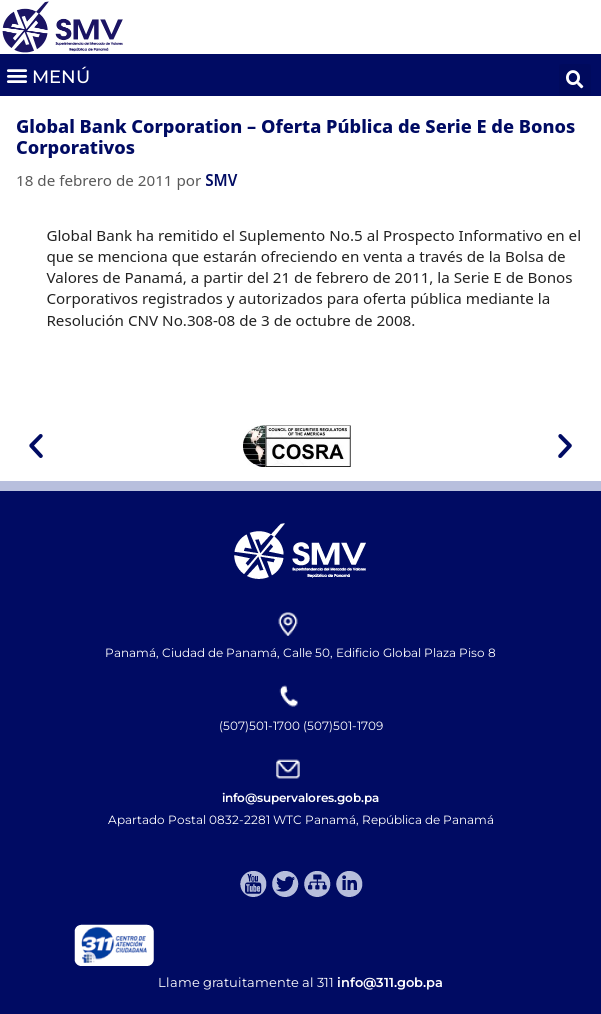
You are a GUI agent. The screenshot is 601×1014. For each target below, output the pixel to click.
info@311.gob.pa (390, 982)
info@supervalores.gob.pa (300, 797)
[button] (47, 74)
